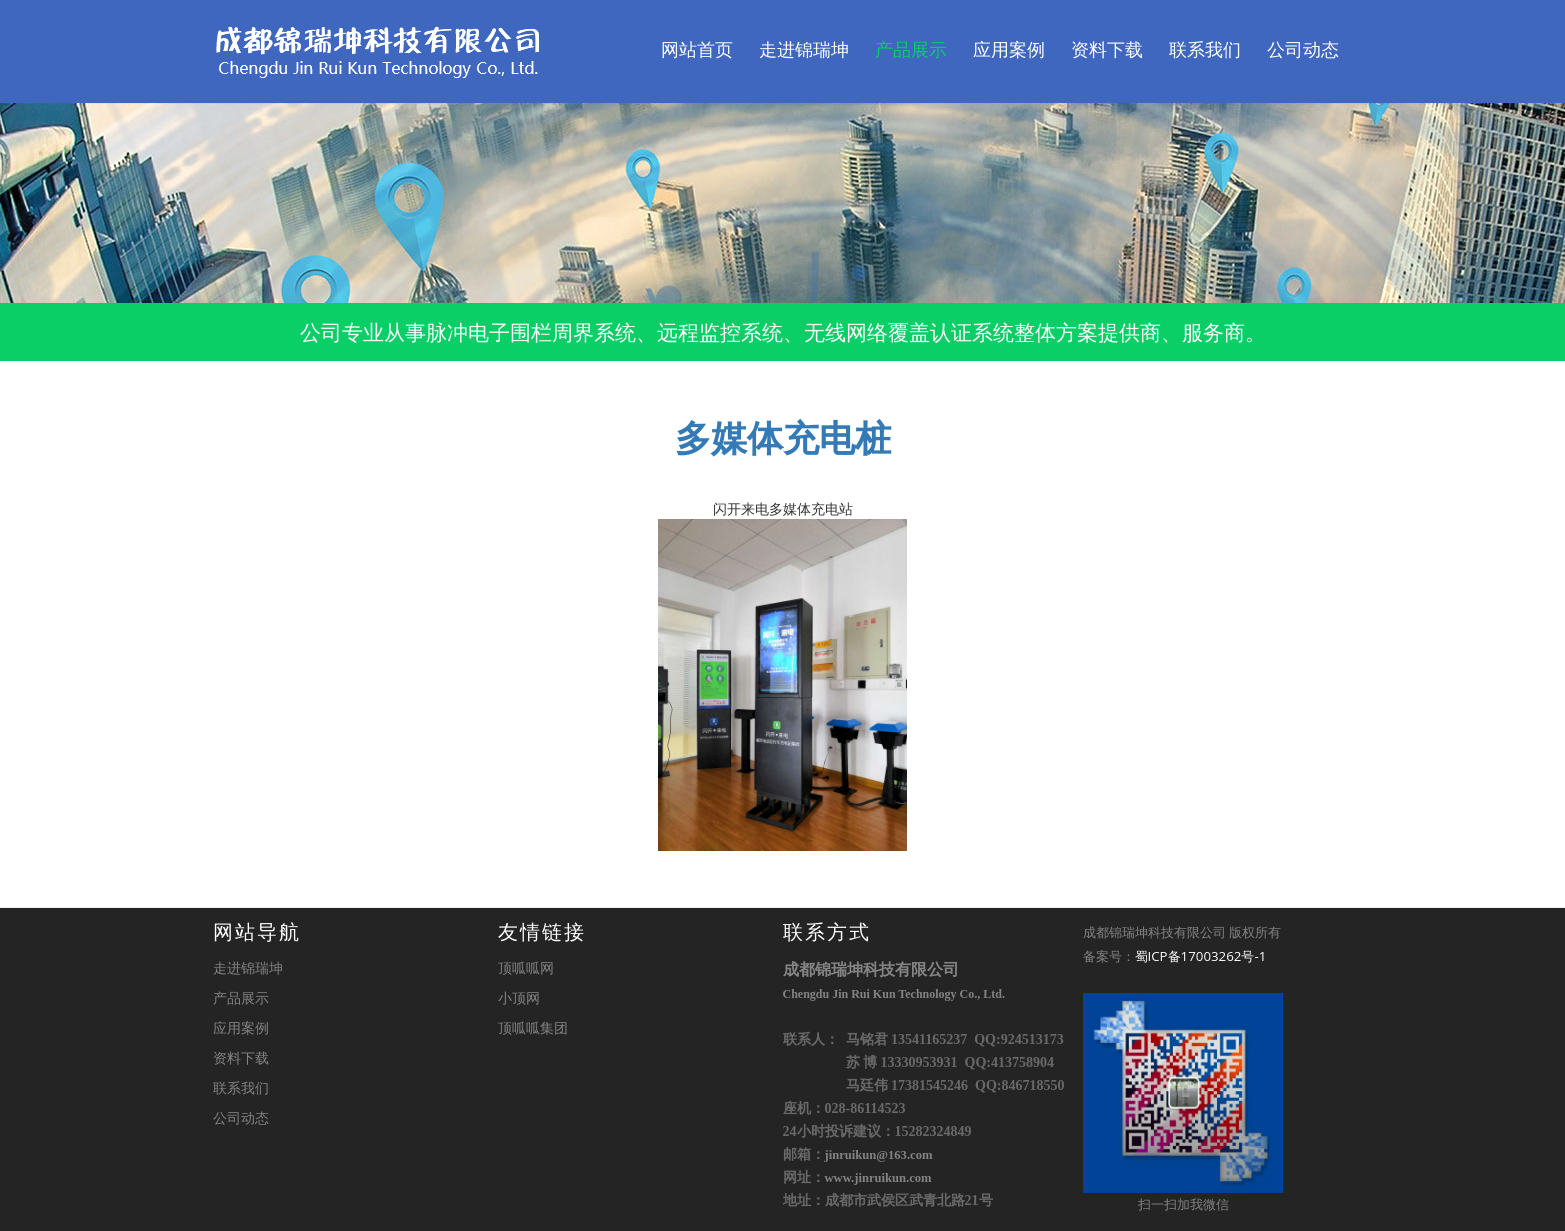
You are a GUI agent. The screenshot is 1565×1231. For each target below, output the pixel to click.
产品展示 (911, 50)
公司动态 (1303, 50)
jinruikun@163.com (879, 1155)
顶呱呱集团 (533, 1027)
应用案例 (1009, 50)
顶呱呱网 (526, 967)
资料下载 (1107, 50)
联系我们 (1205, 50)
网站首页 (697, 50)
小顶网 (519, 997)
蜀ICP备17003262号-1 (1201, 956)
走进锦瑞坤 (804, 50)
